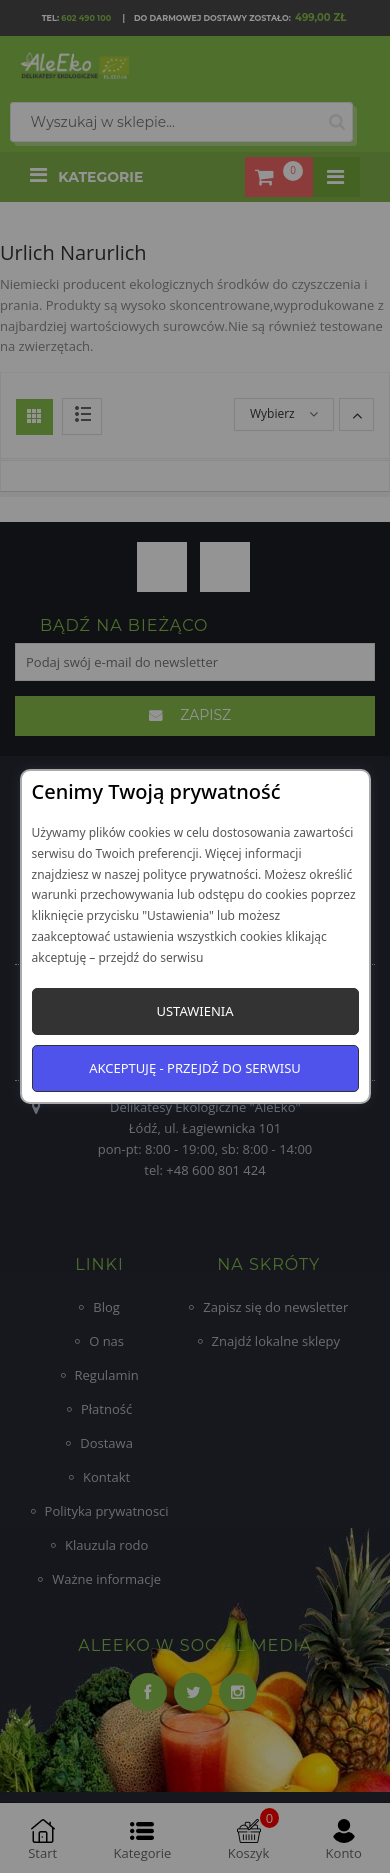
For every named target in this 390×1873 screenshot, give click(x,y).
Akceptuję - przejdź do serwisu (195, 1068)
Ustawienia (194, 1011)
